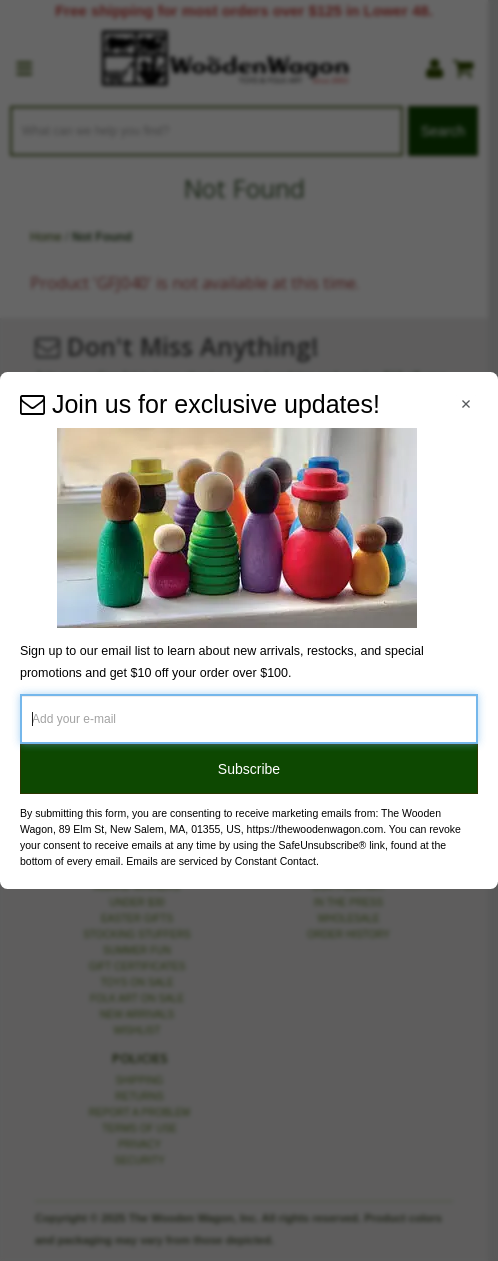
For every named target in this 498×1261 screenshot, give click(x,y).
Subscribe (249, 769)
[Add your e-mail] (249, 719)
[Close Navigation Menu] (466, 404)
